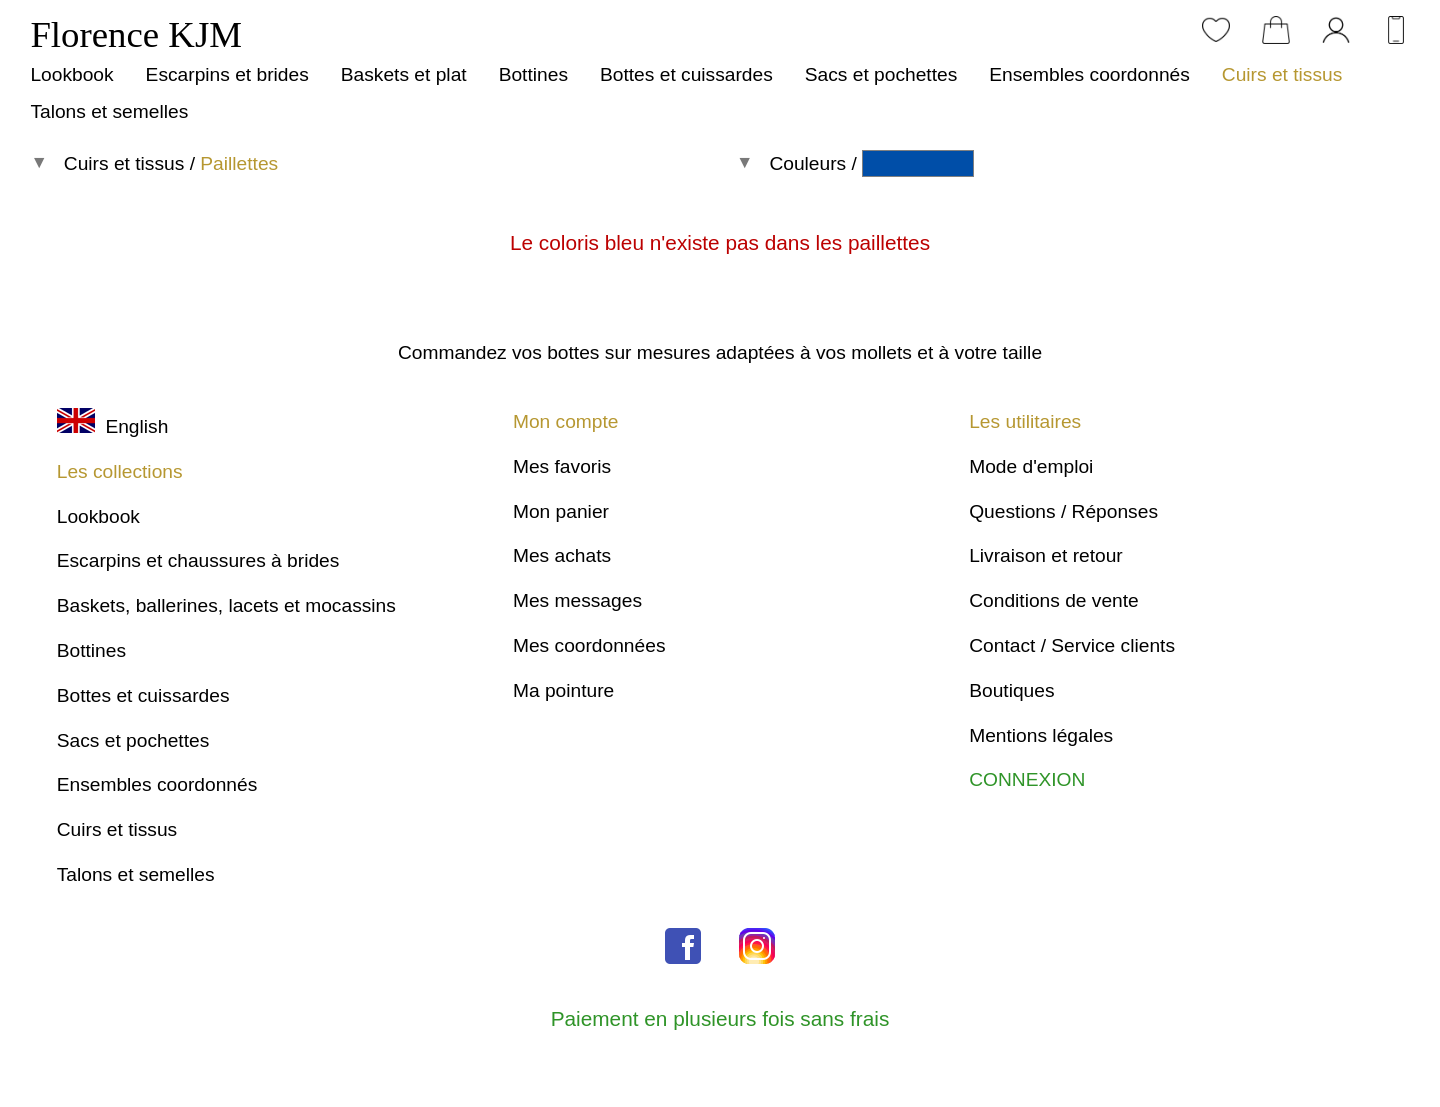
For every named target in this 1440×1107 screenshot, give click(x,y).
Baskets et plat (404, 74)
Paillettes (239, 163)
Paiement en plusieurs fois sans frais (720, 1018)
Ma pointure (563, 690)
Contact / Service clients (1072, 645)
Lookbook (71, 74)
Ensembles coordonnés (1089, 74)
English (113, 426)
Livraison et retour (1046, 555)
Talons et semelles (109, 111)
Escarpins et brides (227, 74)
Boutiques (1011, 690)
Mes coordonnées (589, 645)
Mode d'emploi (1031, 466)
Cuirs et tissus (1282, 74)
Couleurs (807, 163)
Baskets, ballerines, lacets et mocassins (226, 605)
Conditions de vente (1054, 600)
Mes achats (562, 555)
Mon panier (561, 511)
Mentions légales (1041, 735)
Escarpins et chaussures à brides (198, 560)
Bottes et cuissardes (686, 74)
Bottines (533, 74)
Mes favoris (562, 466)
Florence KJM (136, 34)
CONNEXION (1027, 779)
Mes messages (577, 600)
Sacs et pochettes (881, 74)
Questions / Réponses (1063, 511)
